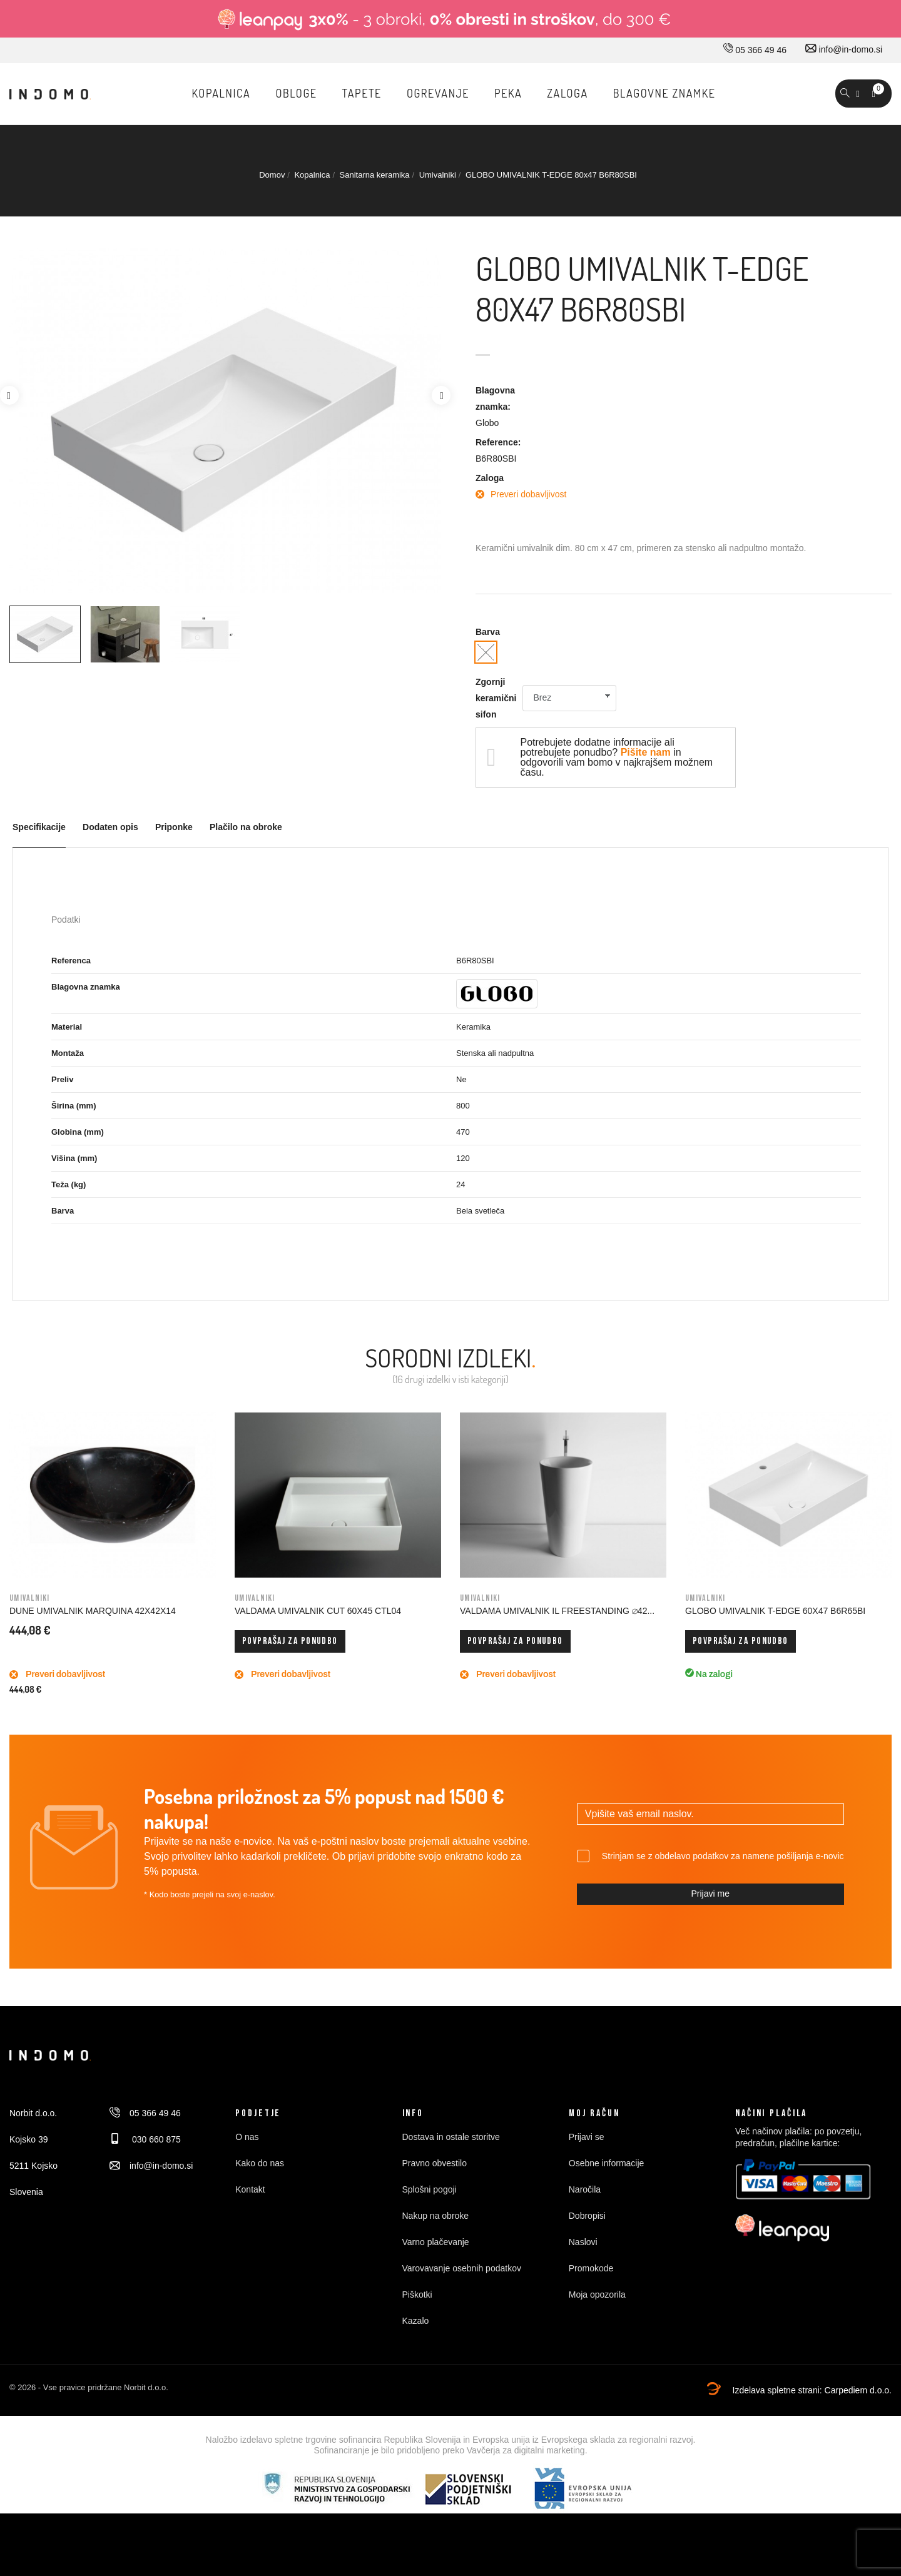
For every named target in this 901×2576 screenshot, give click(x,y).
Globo (487, 423)
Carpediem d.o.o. (858, 2390)
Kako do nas (259, 2163)
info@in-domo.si (843, 49)
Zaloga (490, 478)
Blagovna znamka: (495, 398)
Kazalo (415, 2321)
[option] (45, 634)
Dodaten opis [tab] (110, 827)
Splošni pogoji (429, 2189)
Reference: (498, 442)
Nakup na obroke (435, 2216)
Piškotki (417, 2294)
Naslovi (583, 2242)
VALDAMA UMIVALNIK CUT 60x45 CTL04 (318, 1611)
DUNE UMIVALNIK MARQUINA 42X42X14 (92, 1611)
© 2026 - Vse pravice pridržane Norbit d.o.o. (88, 2387)
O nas (246, 2137)
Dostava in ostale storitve (451, 2137)
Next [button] (441, 395)
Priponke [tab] (174, 827)
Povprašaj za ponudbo (290, 1641)
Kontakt (250, 2189)
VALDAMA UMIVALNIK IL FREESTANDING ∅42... (557, 1611)
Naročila (585, 2189)
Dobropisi (587, 2216)
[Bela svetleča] (486, 652)
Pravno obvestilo (434, 2163)
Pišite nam (646, 752)
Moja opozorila (597, 2294)
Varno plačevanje (435, 2242)
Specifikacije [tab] (39, 827)
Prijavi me (710, 1894)
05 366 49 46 (754, 50)
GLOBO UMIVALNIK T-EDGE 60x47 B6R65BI (775, 1611)
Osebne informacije (606, 2163)
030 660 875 (145, 2139)
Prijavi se (586, 2137)
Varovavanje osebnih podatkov (461, 2268)
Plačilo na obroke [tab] (246, 827)
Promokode (591, 2268)
